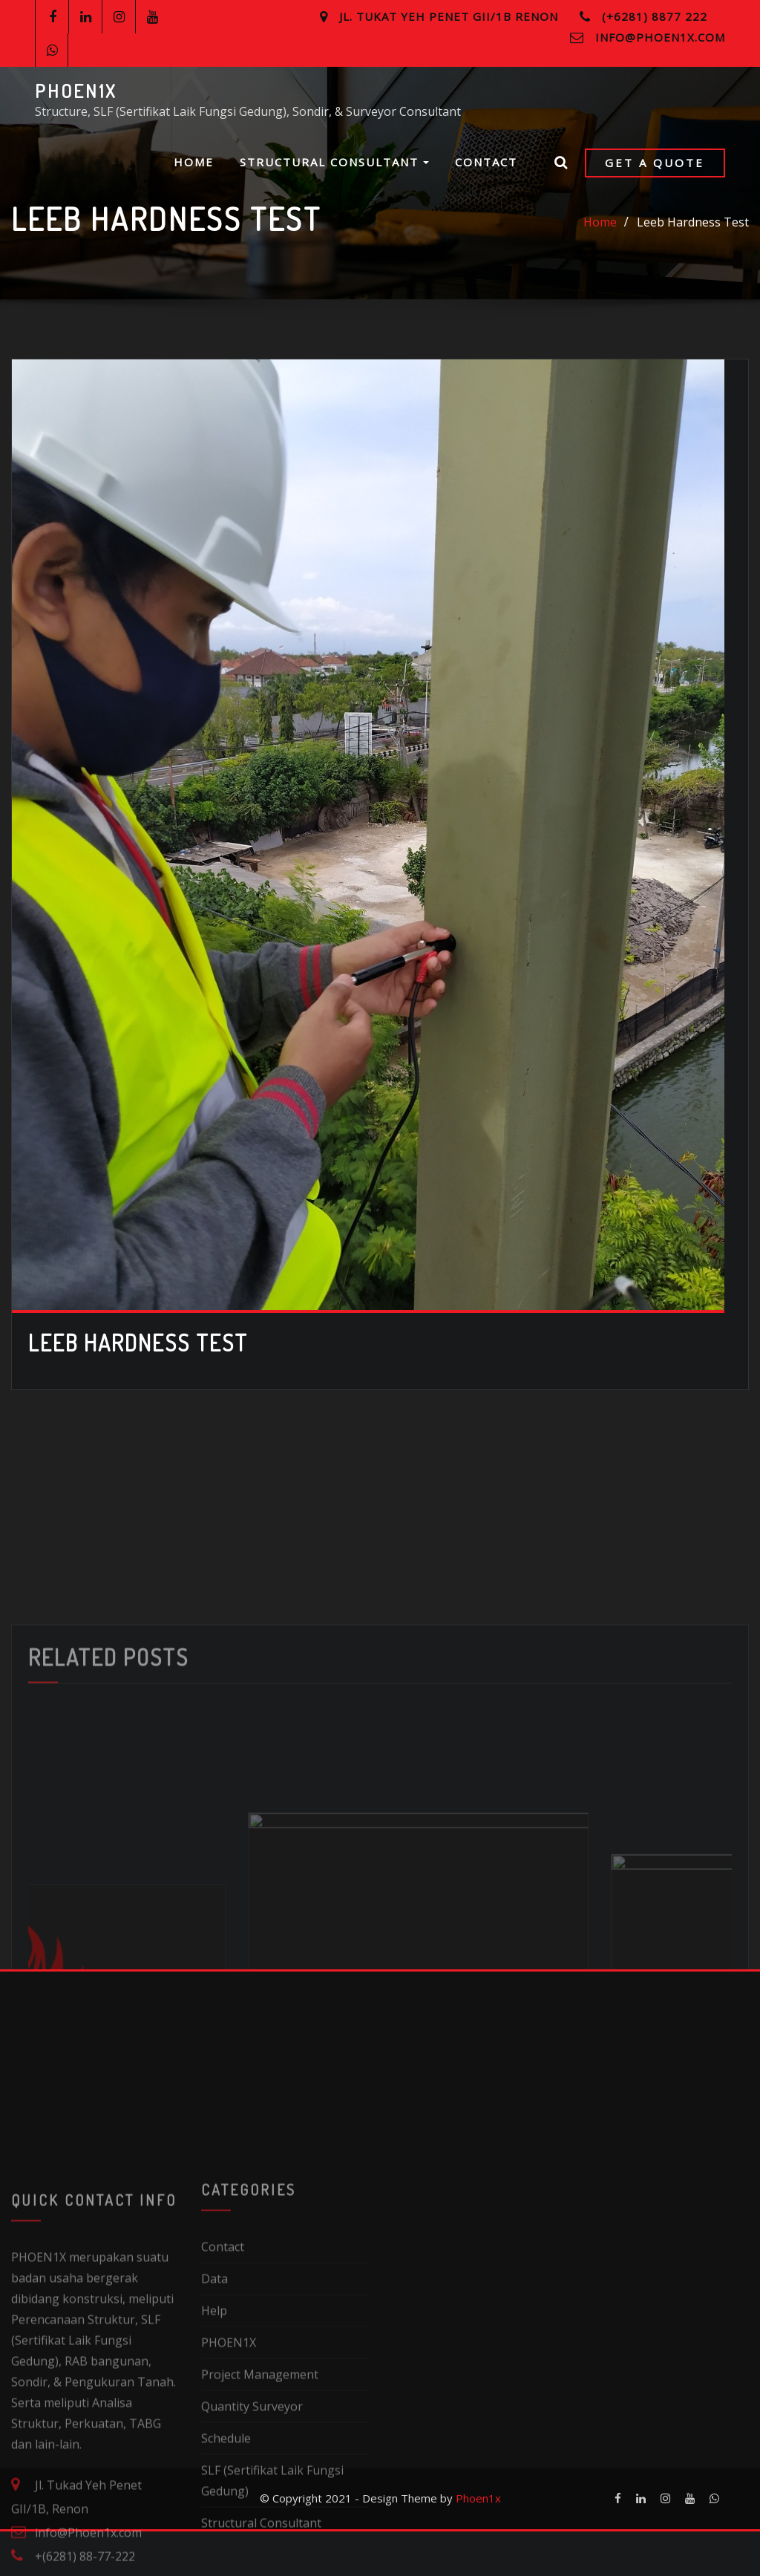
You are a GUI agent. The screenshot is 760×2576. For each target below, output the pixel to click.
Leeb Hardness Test (693, 225)
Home (194, 161)
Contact (486, 161)
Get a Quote (654, 162)
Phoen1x (478, 2542)
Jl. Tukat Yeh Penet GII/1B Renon (448, 16)
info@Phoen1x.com (660, 37)
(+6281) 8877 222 (654, 16)
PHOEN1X (76, 90)
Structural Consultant (334, 161)
